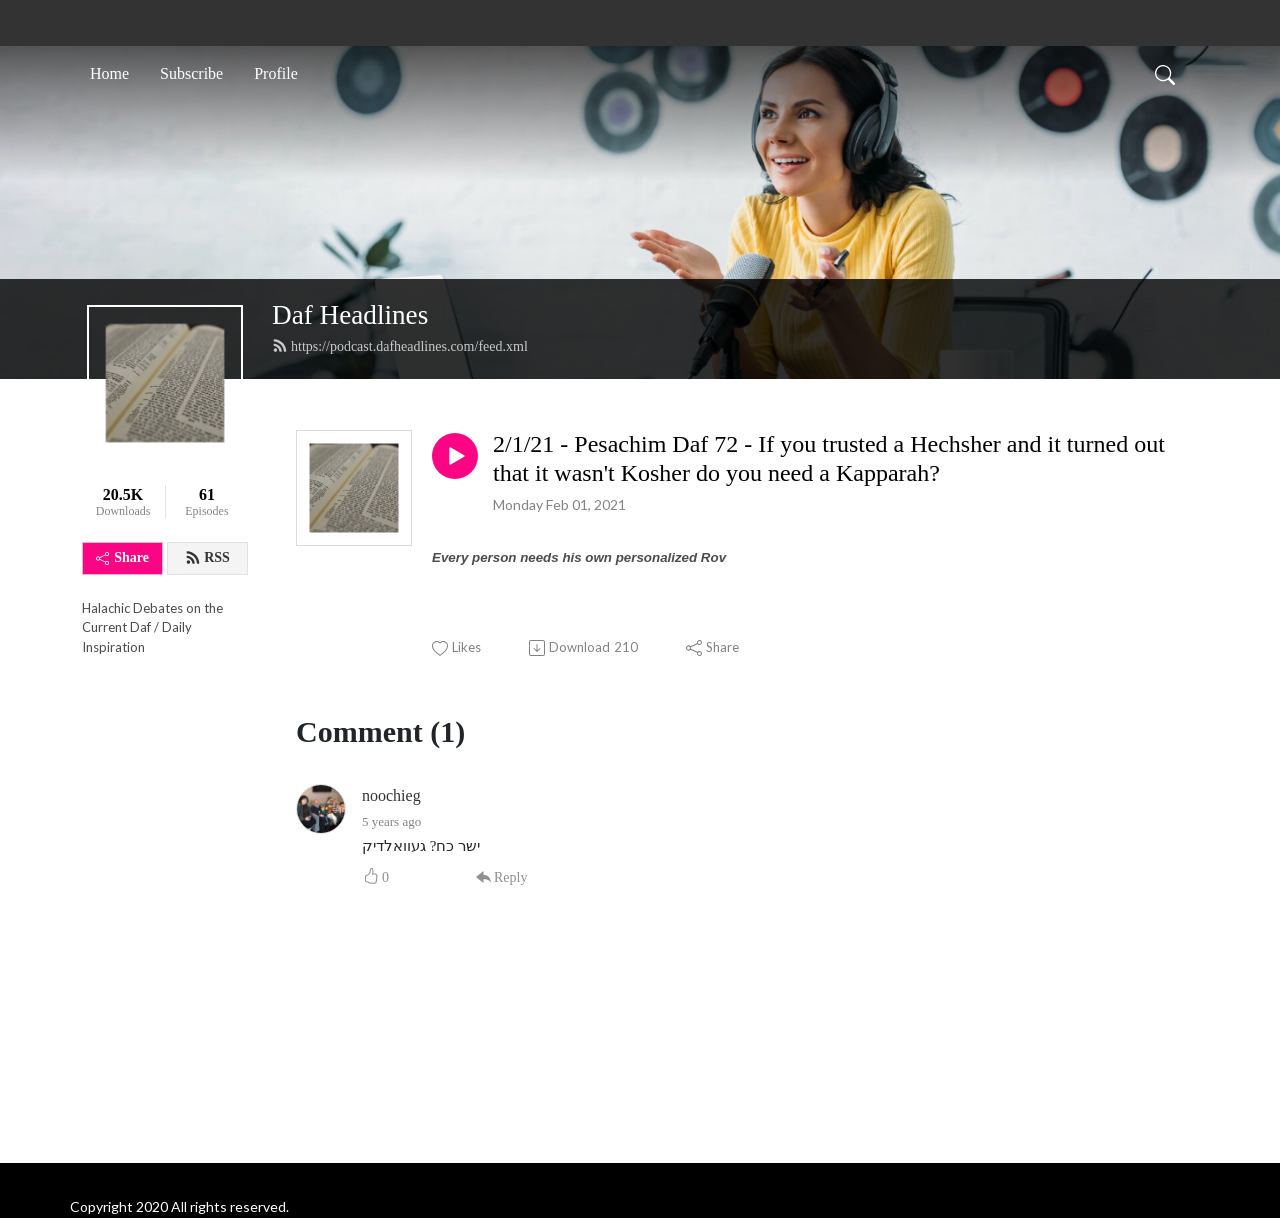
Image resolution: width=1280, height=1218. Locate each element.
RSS (207, 558)
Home (109, 73)
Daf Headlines (350, 315)
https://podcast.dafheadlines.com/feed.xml (400, 346)
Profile (276, 73)
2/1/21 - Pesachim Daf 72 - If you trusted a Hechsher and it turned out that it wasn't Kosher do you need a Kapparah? (829, 458)
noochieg (391, 795)
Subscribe (191, 73)
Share (122, 557)
